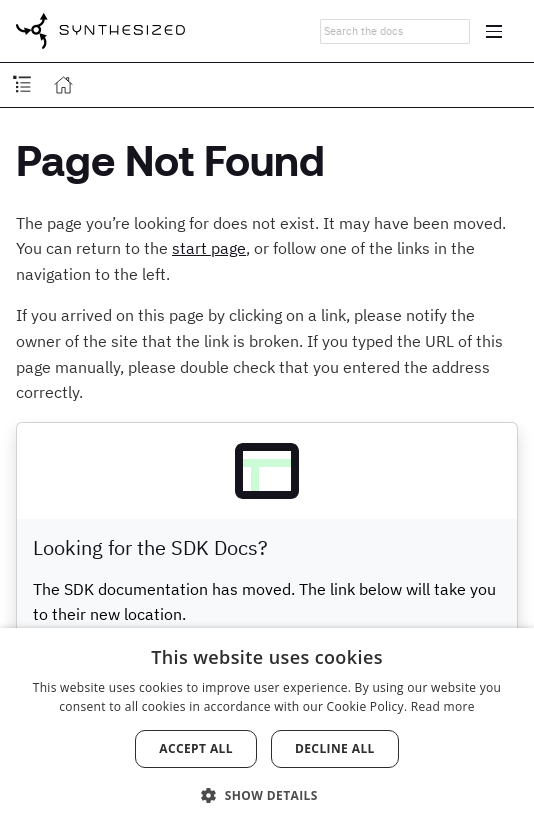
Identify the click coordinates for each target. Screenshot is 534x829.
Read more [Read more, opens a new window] (443, 706)
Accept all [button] (196, 748)
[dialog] (267, 728)
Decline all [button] (335, 748)
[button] (267, 794)
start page (209, 248)
